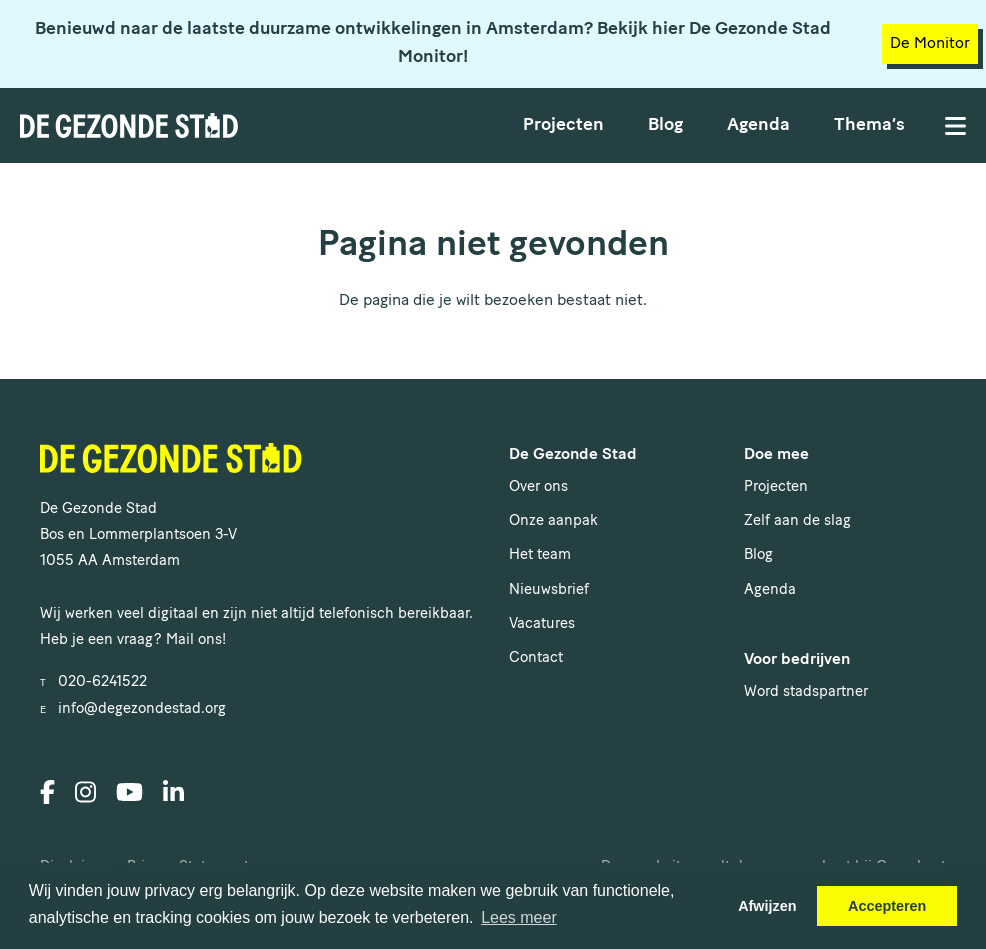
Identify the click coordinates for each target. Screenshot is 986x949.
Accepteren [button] (887, 906)
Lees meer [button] (519, 917)
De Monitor (930, 44)
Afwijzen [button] (767, 906)
